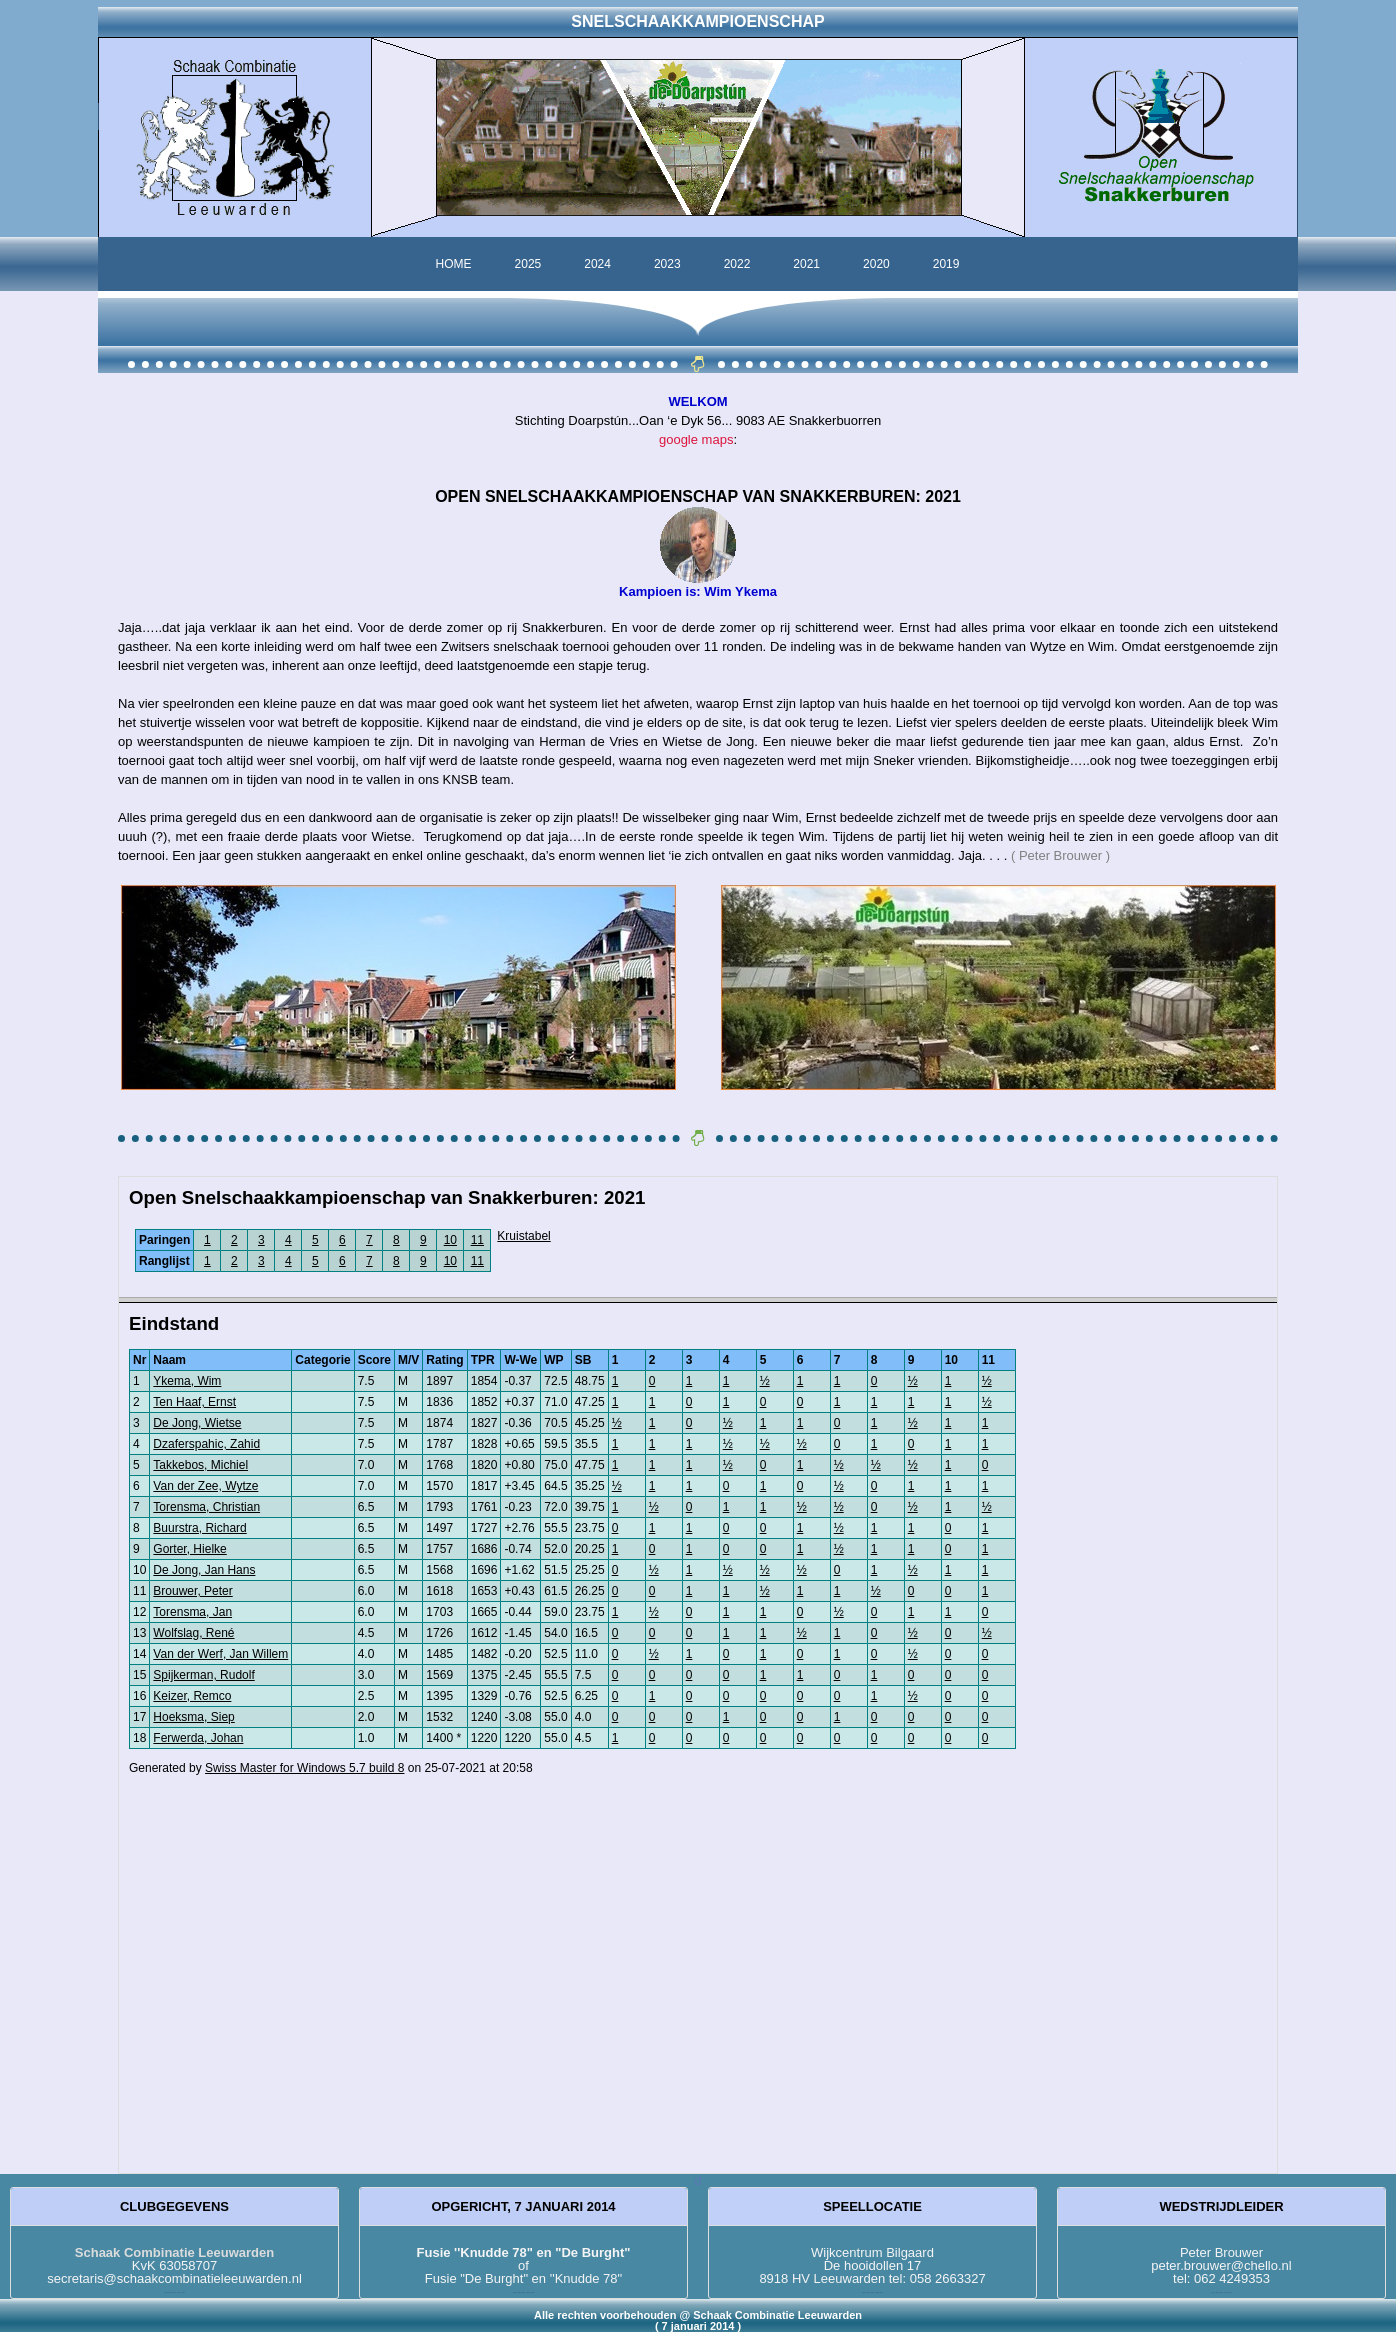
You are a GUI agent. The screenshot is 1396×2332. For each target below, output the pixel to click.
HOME (454, 264)
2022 (737, 264)
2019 (946, 264)
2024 (597, 264)
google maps (696, 439)
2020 (876, 264)
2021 (806, 264)
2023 (667, 264)
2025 (528, 264)
